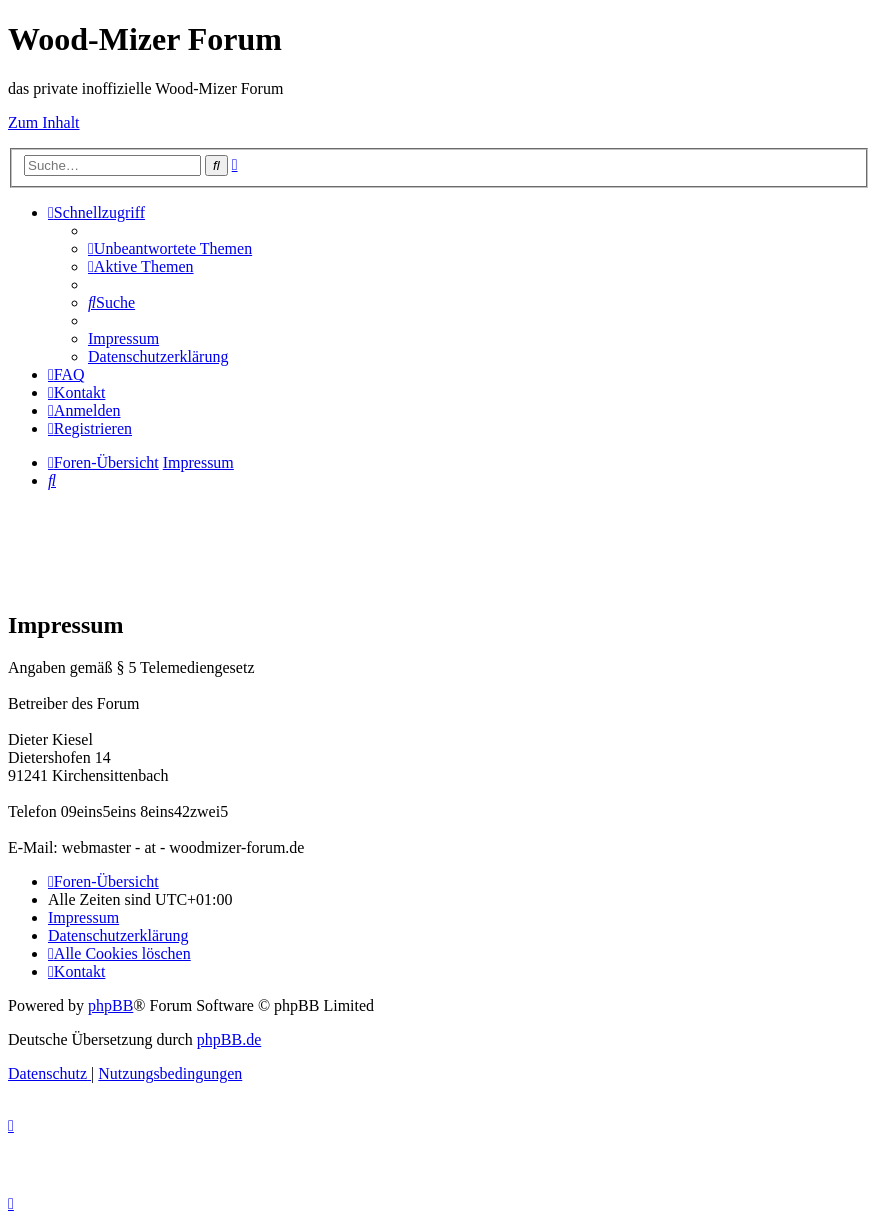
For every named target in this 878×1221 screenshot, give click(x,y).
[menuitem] (170, 248)
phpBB (110, 1005)
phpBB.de (229, 1039)
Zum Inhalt (44, 122)
